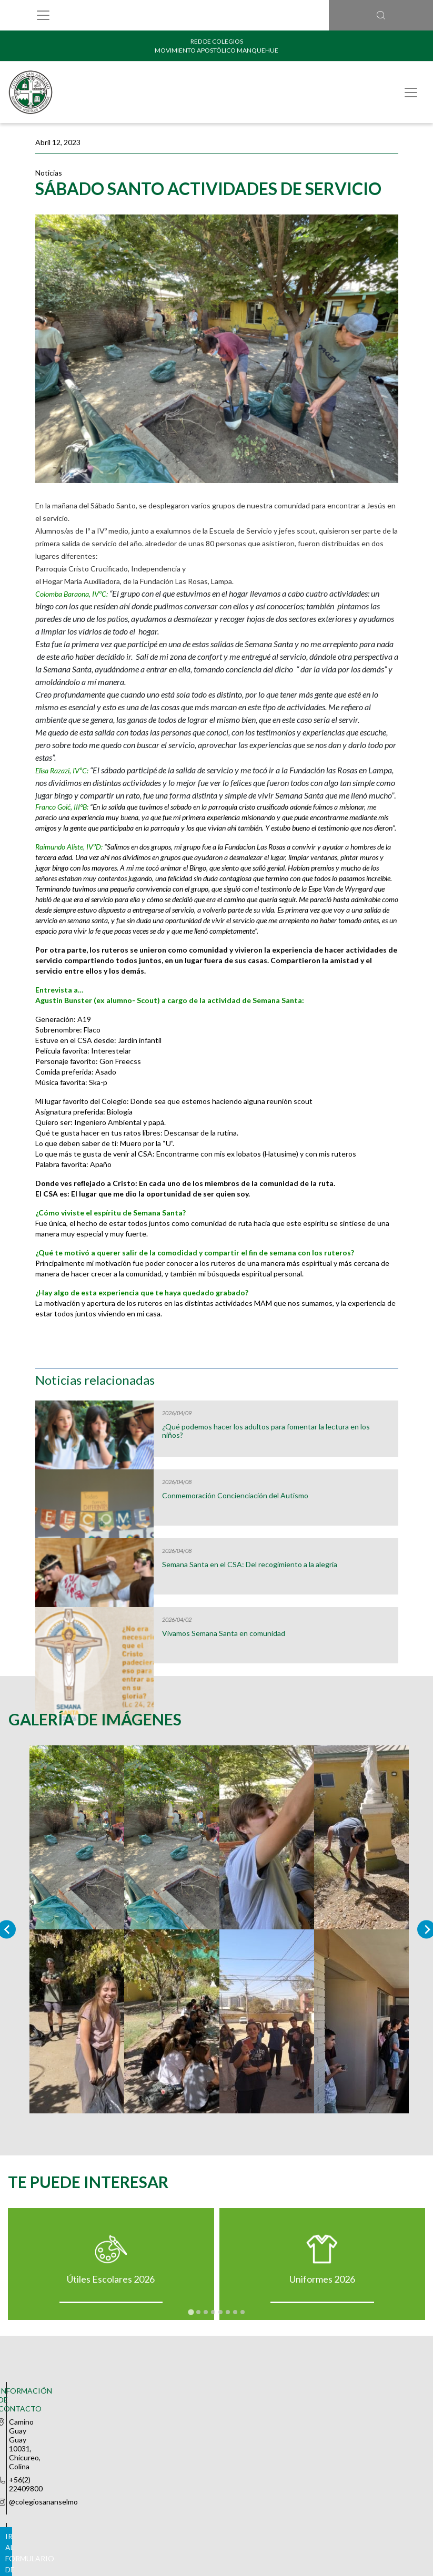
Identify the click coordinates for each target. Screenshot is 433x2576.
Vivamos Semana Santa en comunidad (223, 1633)
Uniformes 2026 (322, 2284)
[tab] (191, 2317)
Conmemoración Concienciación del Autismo (235, 1495)
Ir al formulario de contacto (216, 2435)
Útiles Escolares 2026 (111, 2284)
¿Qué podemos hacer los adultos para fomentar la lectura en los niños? (266, 1431)
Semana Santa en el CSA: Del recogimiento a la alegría (249, 1564)
